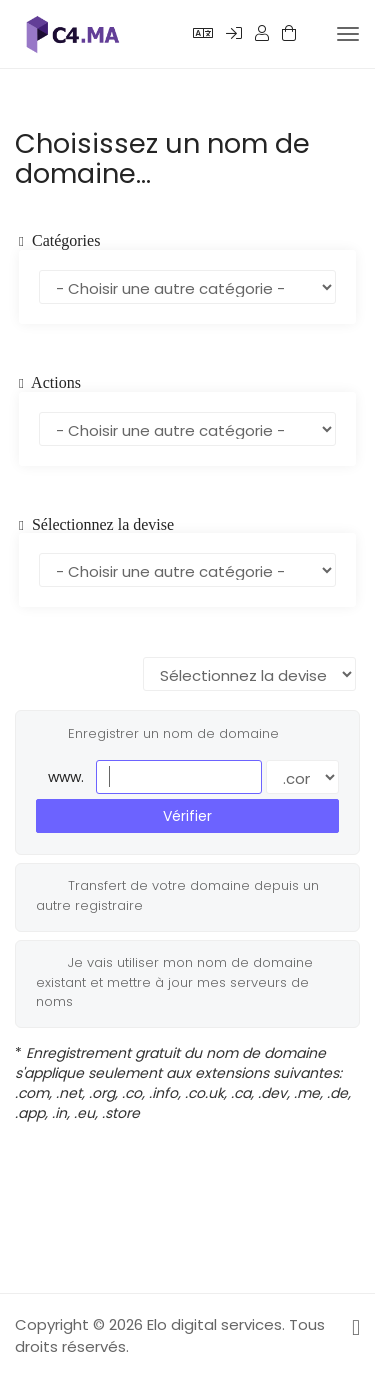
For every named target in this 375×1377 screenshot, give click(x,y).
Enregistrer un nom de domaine (157, 734)
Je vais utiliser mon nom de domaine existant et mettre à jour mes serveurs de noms (174, 981)
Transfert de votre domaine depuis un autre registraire (177, 895)
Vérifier (187, 816)
